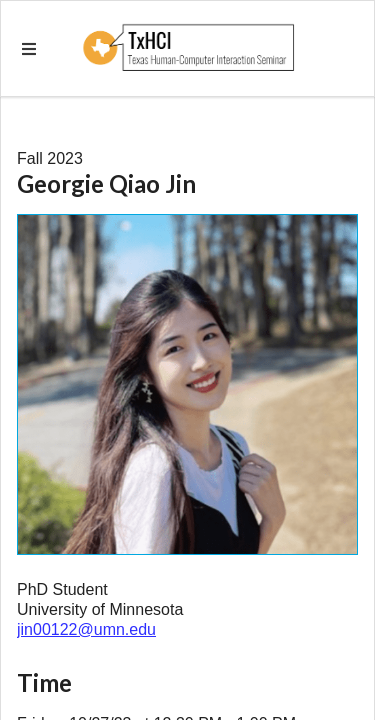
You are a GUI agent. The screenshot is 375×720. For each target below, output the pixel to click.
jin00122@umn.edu (86, 629)
